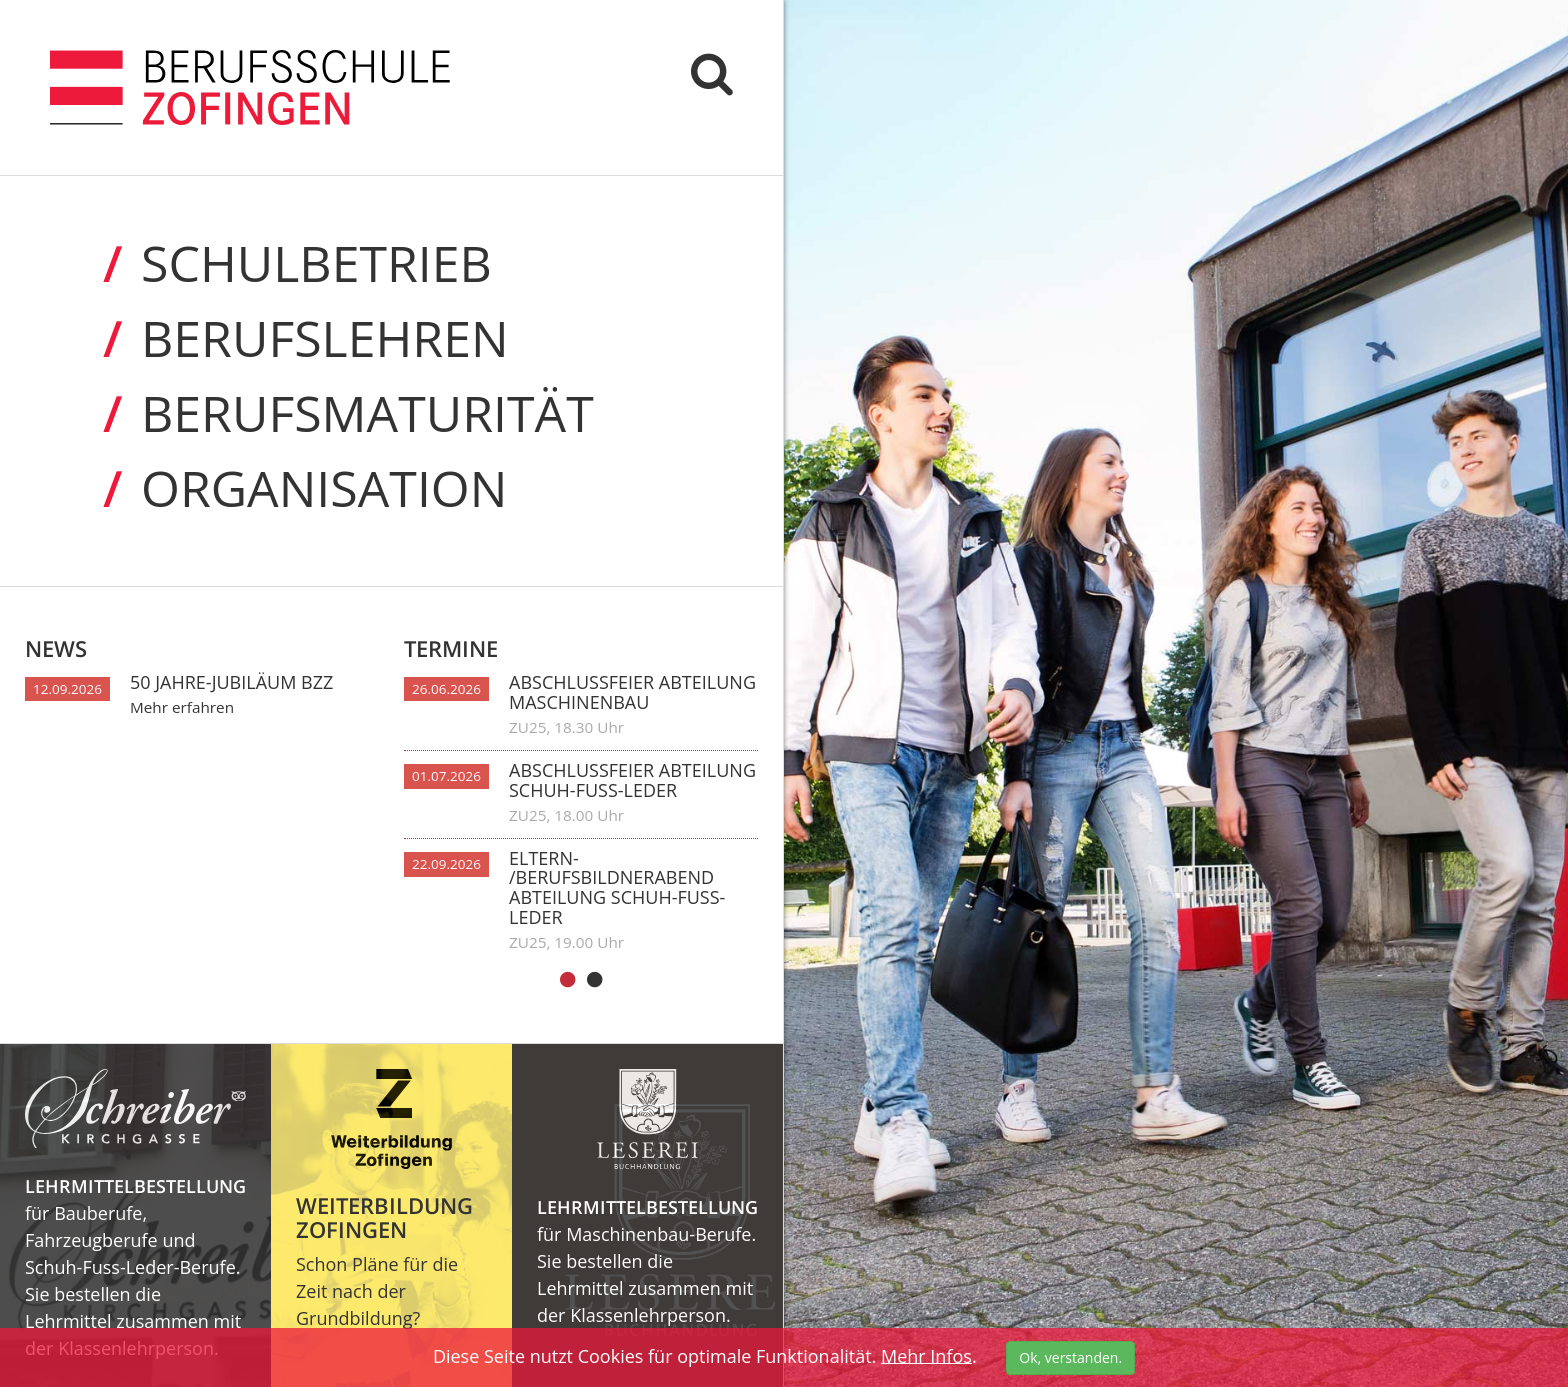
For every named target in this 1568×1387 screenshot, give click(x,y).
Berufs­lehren (279, 338)
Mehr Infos (926, 1355)
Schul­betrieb (271, 263)
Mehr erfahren (182, 707)
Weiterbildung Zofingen (384, 1217)
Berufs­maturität (322, 413)
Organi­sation (278, 488)
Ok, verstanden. (1070, 1357)
